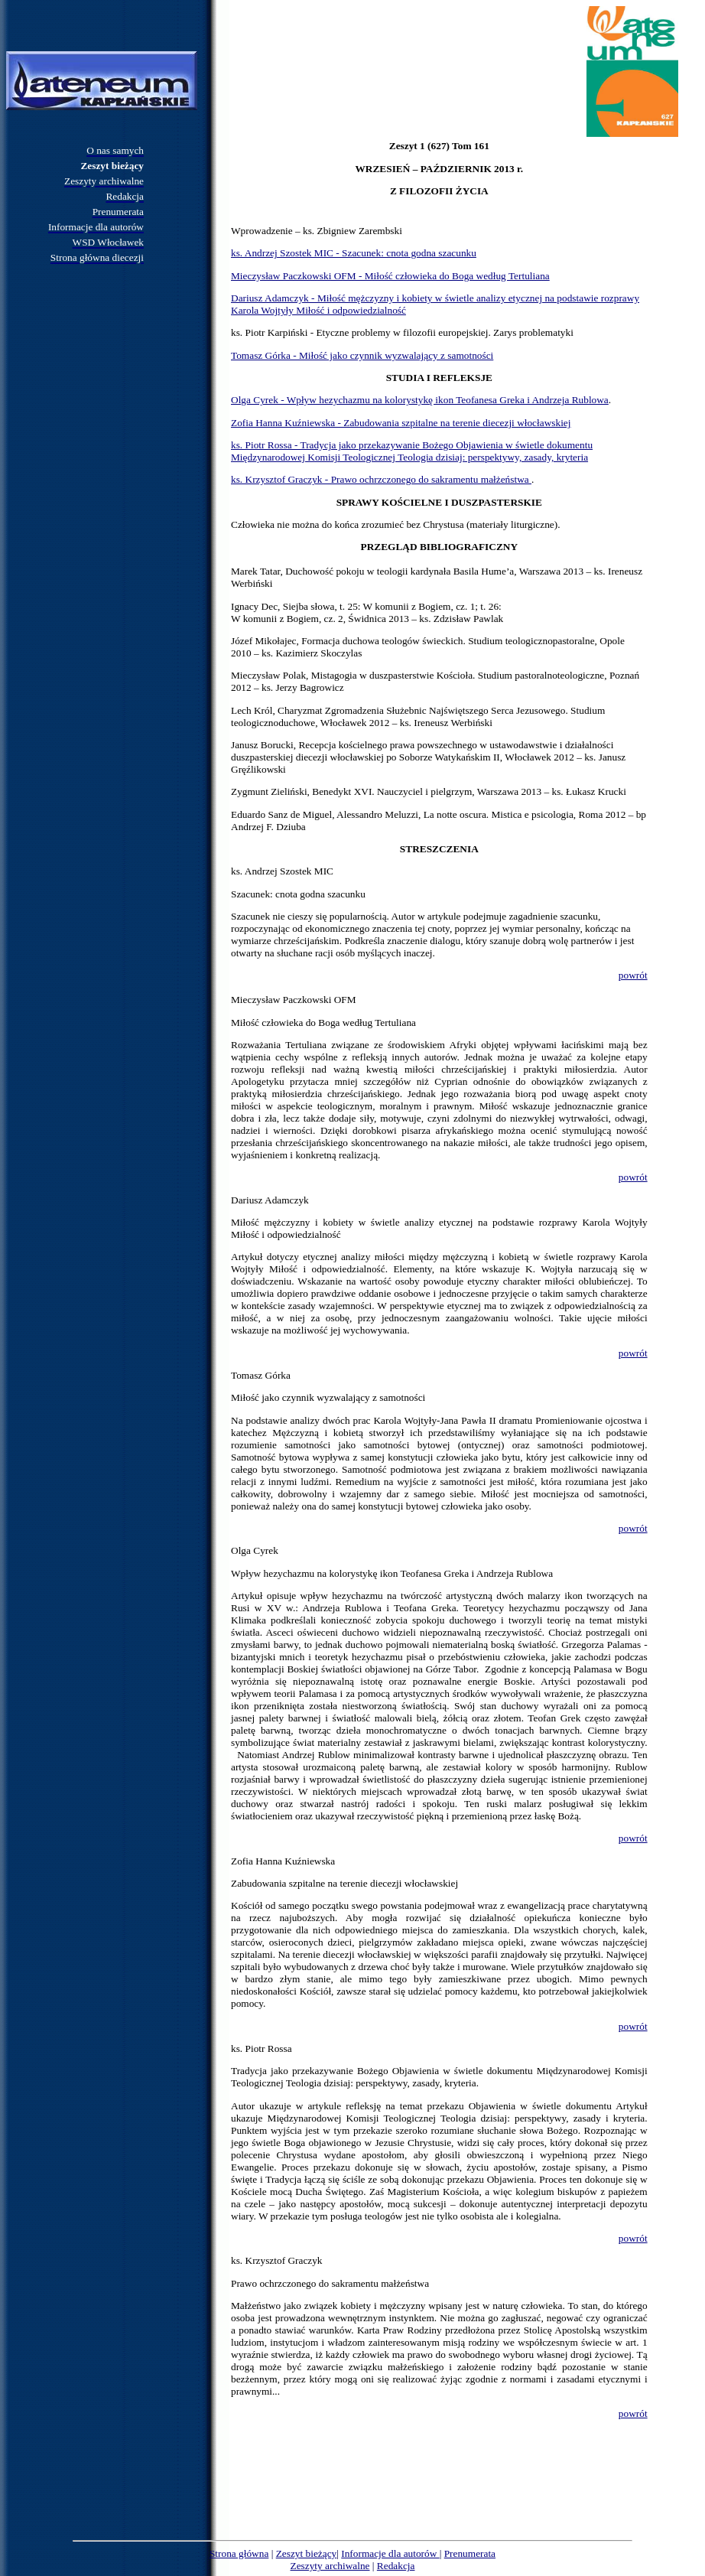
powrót (633, 975)
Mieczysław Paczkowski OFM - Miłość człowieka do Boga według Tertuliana (390, 276)
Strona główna (239, 2553)
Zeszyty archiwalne (330, 2565)
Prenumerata (469, 2553)
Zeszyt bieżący (306, 2553)
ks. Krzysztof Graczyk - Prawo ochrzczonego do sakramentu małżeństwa (381, 479)
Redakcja (396, 2565)
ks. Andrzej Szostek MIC (282, 871)
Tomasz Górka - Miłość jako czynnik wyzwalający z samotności (362, 355)
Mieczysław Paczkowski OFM (293, 999)
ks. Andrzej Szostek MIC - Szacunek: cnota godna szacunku (353, 253)
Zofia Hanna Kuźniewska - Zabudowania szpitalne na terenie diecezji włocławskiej (400, 422)
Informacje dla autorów (390, 2553)
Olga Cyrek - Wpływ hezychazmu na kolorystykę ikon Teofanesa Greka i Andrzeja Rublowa (420, 399)
